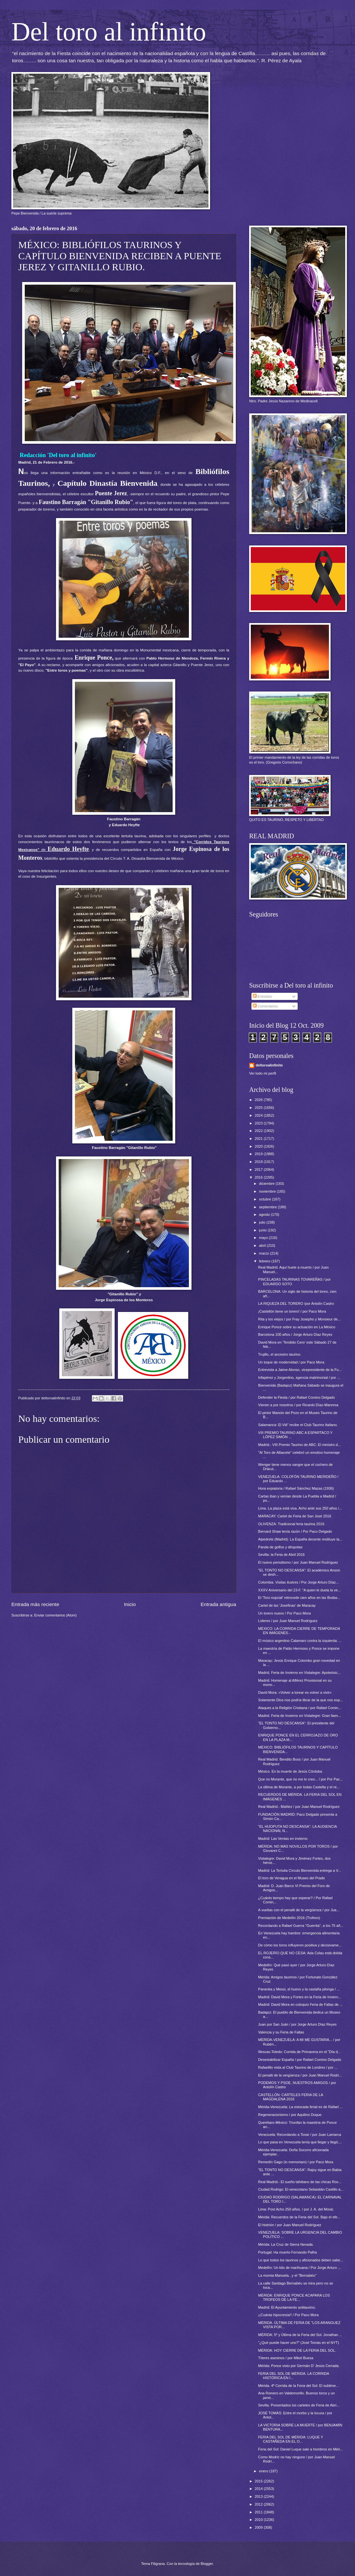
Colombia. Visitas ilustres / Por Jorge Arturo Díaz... (298, 1582)
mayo (264, 1238)
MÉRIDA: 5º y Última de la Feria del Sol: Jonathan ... (300, 2335)
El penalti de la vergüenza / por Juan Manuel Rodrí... (300, 2075)
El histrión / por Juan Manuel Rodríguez (289, 2225)
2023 (259, 1123)
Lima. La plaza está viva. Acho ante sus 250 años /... (300, 1508)
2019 (259, 1154)
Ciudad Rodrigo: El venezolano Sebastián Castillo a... (301, 2189)
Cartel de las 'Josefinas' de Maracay (287, 1605)
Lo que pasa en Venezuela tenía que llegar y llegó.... (300, 2142)
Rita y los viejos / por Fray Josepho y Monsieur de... (299, 1319)
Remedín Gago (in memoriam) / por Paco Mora (296, 2162)
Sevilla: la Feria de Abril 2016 (281, 1554)
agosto (265, 1214)
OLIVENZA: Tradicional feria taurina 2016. (291, 1524)
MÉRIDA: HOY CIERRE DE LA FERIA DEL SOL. (297, 2350)
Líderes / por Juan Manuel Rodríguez (288, 1621)
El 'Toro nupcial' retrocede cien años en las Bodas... (299, 1598)
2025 (259, 1107)
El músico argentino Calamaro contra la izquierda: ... (300, 1641)
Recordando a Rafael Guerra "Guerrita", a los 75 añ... (301, 1926)
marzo (264, 1253)
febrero (265, 1261)
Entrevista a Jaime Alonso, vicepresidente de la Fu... (300, 1370)
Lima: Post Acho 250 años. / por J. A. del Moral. (296, 2209)
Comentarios (265, 1006)
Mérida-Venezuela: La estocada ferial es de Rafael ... (300, 2107)
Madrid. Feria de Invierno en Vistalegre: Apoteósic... (299, 1673)
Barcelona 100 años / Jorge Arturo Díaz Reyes (295, 1334)
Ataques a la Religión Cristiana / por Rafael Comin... (299, 1708)
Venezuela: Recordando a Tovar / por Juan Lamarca (299, 2135)
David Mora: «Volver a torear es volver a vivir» (295, 1692)
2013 (259, 2496)
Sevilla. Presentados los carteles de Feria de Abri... (299, 2405)
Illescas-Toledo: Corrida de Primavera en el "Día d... (299, 2052)
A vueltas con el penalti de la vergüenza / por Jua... (299, 1910)
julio (262, 1222)
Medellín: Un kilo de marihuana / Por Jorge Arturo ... (299, 2268)
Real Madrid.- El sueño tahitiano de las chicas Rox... (300, 2182)
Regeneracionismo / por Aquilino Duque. (290, 2115)
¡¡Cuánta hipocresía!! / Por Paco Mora (288, 2315)
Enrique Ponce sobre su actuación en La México (296, 1327)
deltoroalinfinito (269, 1065)
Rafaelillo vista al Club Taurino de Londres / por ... (297, 2067)
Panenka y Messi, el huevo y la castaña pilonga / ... (299, 1989)
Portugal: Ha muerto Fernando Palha (287, 2252)
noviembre (268, 1191)
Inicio (130, 1604)
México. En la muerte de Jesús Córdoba (290, 1771)
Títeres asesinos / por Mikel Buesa (285, 2358)
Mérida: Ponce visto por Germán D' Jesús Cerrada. (299, 2366)
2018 (259, 1162)
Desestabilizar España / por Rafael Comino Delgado (299, 2060)
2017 (259, 1169)
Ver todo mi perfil (262, 1073)
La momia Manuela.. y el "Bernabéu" (287, 2275)
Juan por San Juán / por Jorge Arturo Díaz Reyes (297, 2024)
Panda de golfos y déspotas (280, 1547)
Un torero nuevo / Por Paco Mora (284, 1613)
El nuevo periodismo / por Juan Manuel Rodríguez (298, 1562)
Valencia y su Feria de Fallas (281, 2032)
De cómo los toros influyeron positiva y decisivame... (300, 1945)
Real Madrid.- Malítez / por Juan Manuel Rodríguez (299, 1807)
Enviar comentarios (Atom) (55, 1615)
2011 (259, 2512)
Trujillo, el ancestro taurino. (279, 1354)
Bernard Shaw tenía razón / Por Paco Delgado (295, 1531)
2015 (259, 2481)
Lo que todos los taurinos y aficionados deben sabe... (300, 2260)
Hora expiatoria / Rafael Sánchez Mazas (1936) (296, 1488)
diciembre (267, 1183)
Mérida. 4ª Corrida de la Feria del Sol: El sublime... (298, 2386)
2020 (259, 1146)
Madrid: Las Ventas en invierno (282, 1838)
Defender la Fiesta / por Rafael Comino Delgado (296, 1397)
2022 (259, 1131)
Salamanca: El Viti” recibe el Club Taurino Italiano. (298, 1425)
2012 (259, 2504)
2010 (259, 2520)
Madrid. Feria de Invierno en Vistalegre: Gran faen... (299, 1716)
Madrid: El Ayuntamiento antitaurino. (287, 2307)
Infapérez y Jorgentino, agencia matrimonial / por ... (299, 1377)
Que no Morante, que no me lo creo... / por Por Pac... (300, 1779)
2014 (259, 2489)
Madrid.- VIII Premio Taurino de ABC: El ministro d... (299, 1445)
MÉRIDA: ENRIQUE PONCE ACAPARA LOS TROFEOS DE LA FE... (294, 2297)
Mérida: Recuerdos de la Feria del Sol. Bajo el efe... (299, 2217)
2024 (259, 1115)
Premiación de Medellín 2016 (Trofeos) (289, 1918)
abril (263, 1245)
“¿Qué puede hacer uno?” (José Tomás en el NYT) (298, 2343)
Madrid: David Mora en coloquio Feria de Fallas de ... (300, 2004)
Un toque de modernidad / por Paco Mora (291, 1362)
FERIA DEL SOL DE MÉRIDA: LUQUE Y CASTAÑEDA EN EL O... (290, 2439)
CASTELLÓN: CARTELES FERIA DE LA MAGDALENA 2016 (290, 2097)
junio (263, 1230)
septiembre (268, 1207)
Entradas (262, 996)
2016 (259, 1177)
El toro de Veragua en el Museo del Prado (291, 1878)
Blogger (207, 2564)
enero (264, 2471)
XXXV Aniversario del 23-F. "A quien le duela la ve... (299, 1590)
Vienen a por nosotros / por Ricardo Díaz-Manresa (298, 1405)
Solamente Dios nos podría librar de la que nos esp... (300, 1700)
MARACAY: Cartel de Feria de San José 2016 (294, 1516)
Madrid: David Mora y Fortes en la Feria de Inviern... (299, 1997)
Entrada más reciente (35, 1604)
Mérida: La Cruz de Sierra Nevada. (286, 2244)
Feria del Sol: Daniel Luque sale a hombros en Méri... (300, 2449)
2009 (259, 2527)
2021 (259, 1138)
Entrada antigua (218, 1604)
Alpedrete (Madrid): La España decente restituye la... (300, 1539)
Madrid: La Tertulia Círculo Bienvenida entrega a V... (299, 1870)
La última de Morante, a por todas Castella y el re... (299, 1787)
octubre (265, 1199)
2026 (259, 1100)
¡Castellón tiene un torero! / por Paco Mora (292, 1311)
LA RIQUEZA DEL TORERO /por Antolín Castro (296, 1303)
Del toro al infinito (108, 31)
